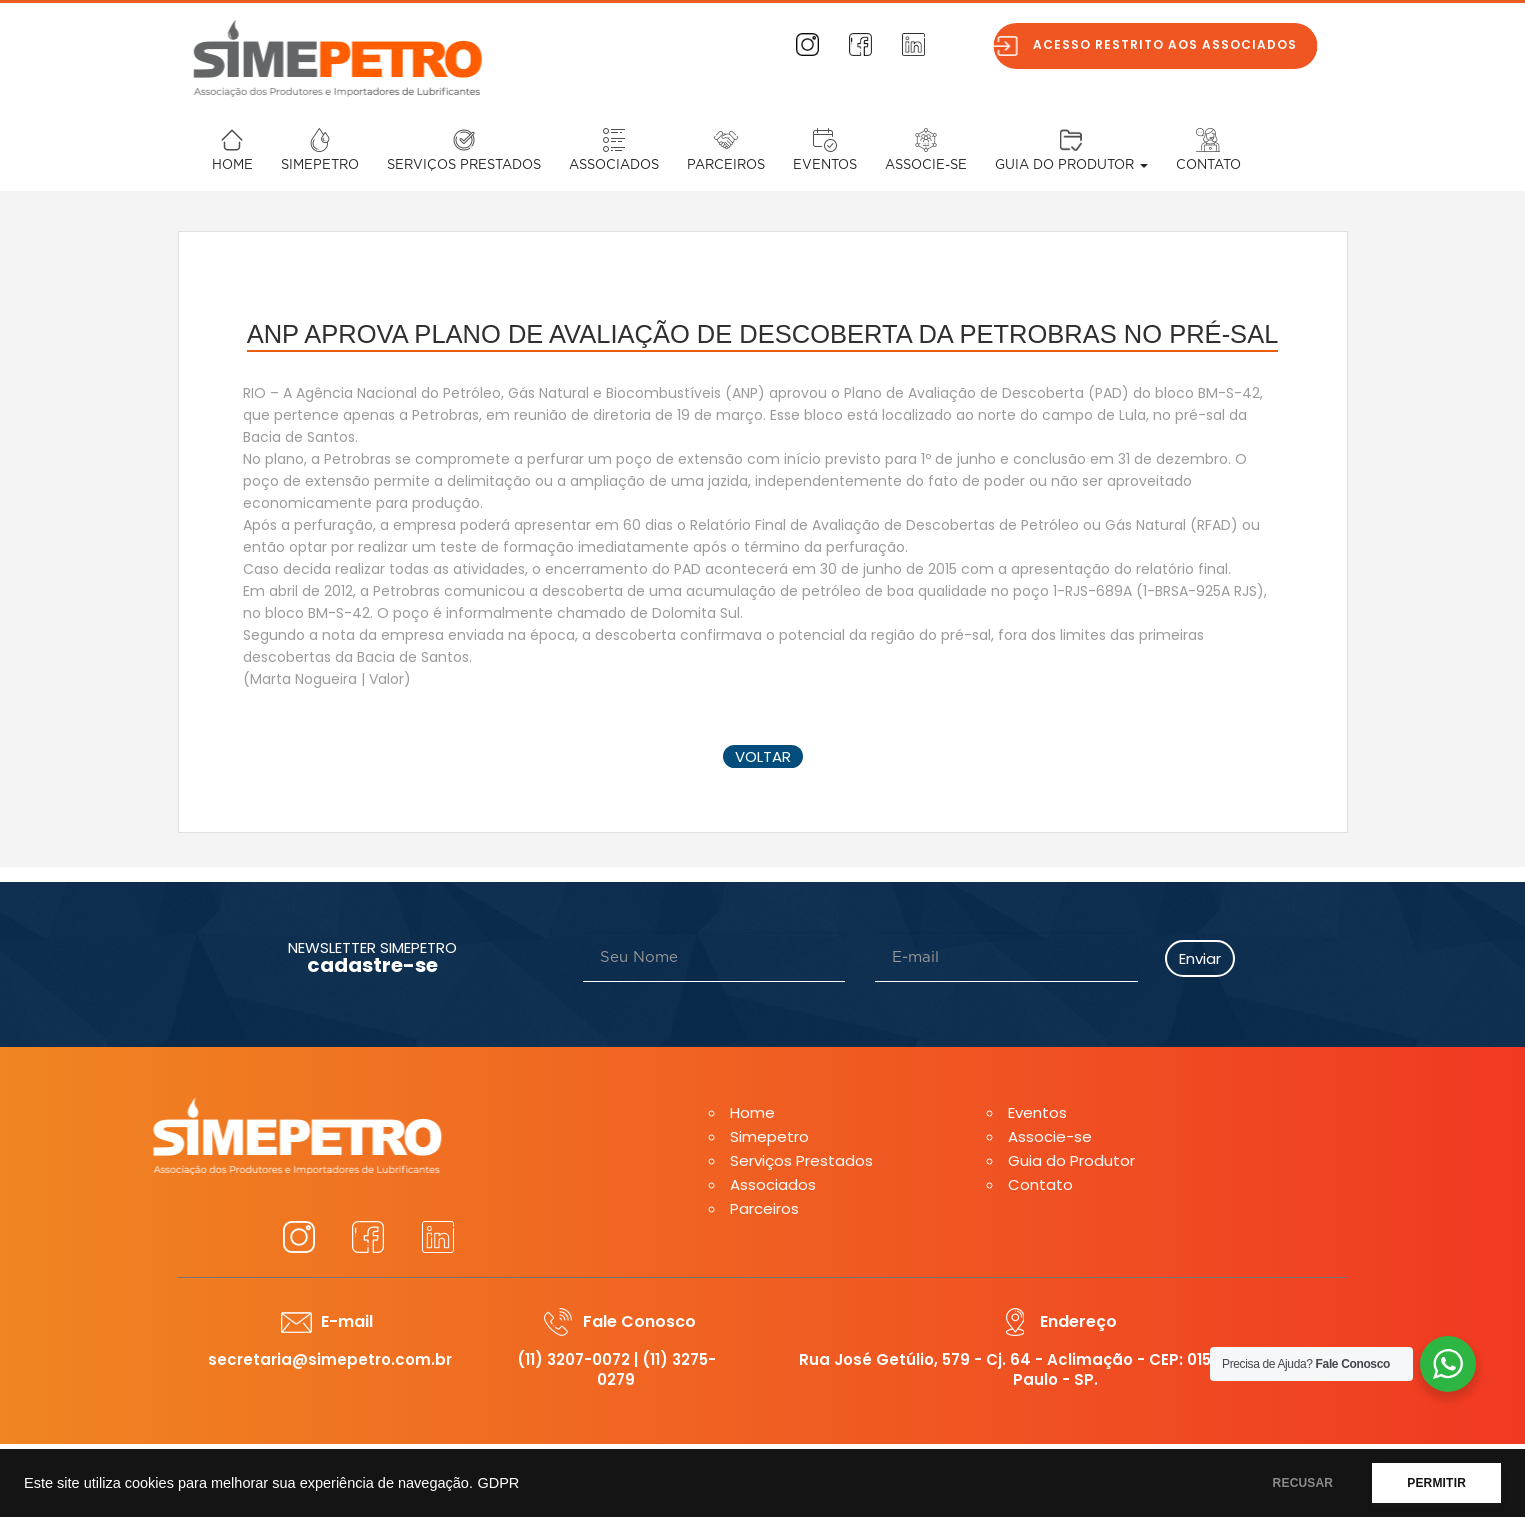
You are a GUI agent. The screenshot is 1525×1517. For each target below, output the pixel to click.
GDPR (498, 1483)
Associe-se (926, 165)
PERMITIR (1436, 1483)
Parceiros (726, 165)
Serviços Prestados (464, 165)
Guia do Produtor (1071, 165)
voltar (763, 756)
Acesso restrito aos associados (1179, 44)
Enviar (1200, 958)
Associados (614, 165)
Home (232, 165)
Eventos (825, 165)
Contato (1208, 165)
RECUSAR (1303, 1483)
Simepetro (320, 165)
